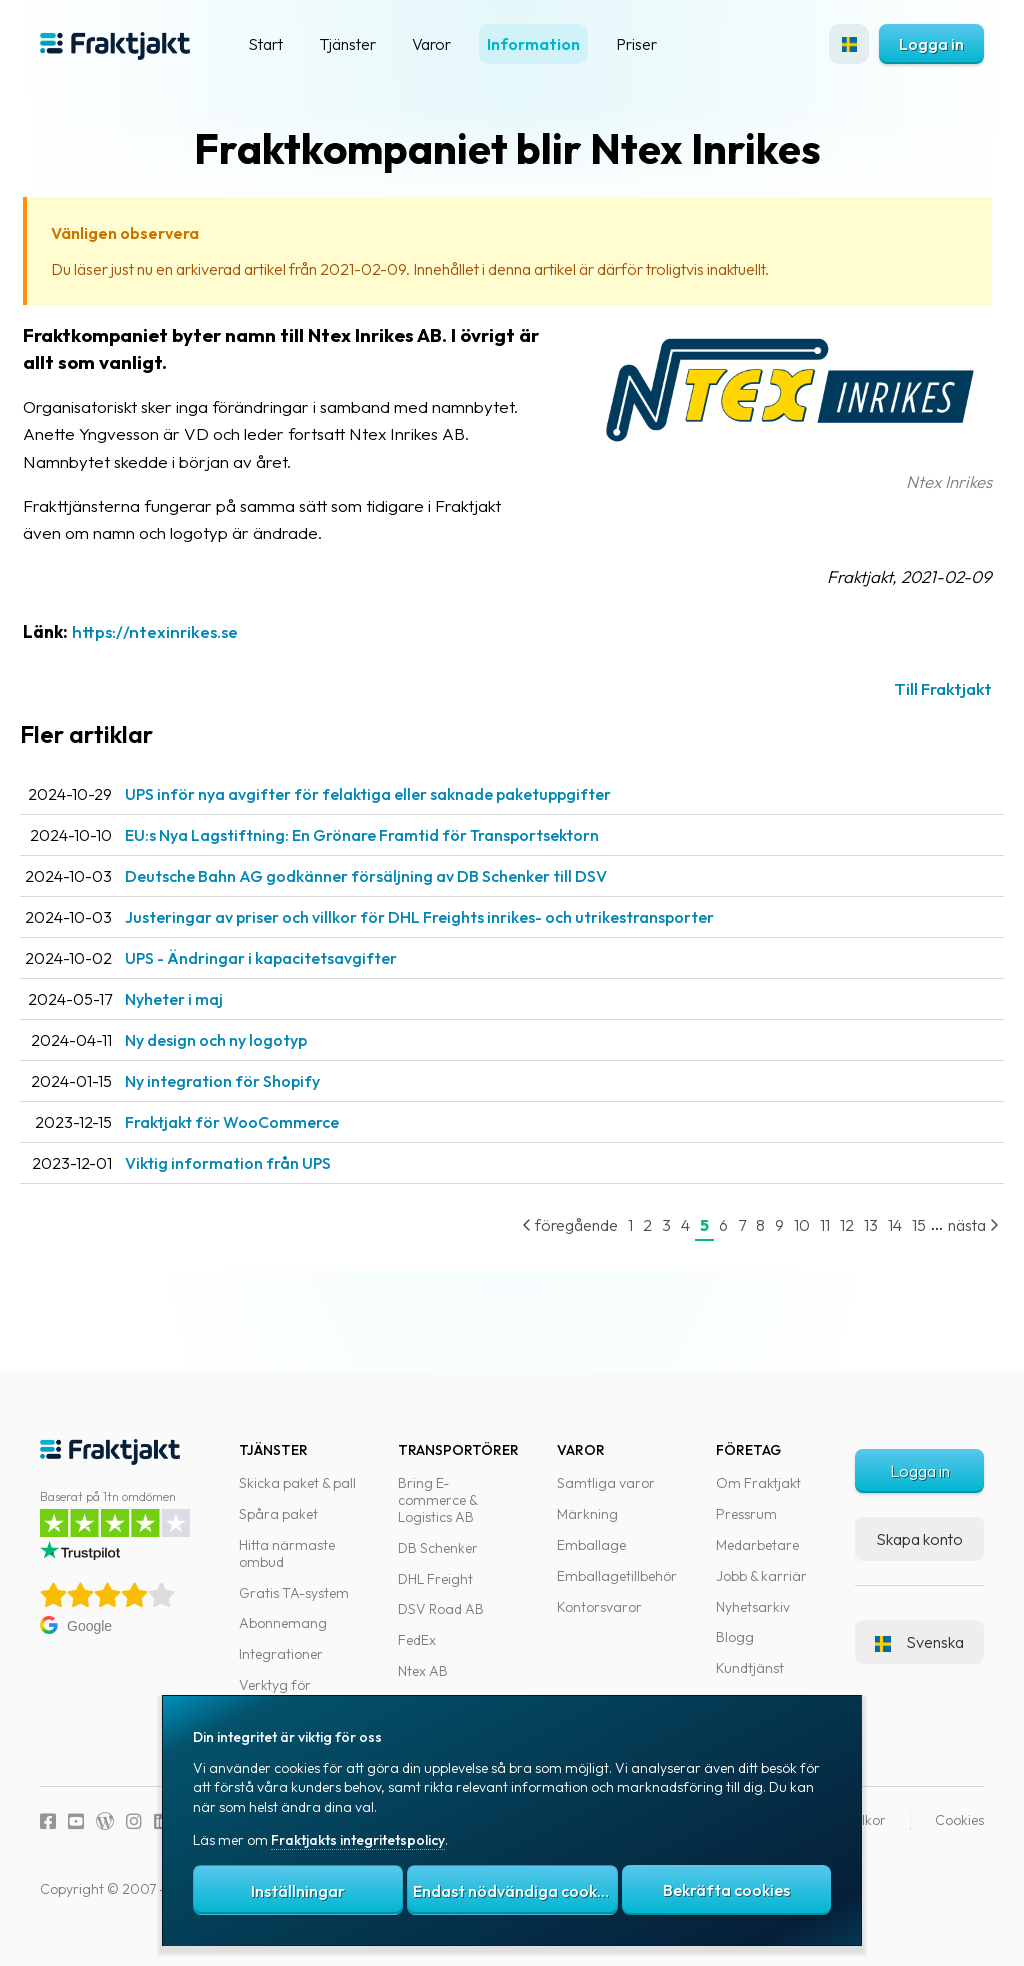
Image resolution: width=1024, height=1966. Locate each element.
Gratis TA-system (294, 1593)
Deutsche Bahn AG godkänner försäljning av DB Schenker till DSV (401, 876)
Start (265, 44)
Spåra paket (278, 1514)
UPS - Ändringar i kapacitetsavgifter (296, 958)
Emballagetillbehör (617, 1576)
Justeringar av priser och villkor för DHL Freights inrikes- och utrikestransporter (454, 917)
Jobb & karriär (761, 1576)
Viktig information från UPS (263, 1163)
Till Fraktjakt (923, 688)
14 (875, 1225)
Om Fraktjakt (758, 1483)
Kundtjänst (750, 1668)
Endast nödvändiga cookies (515, 1891)
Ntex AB (423, 1671)
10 (782, 1225)
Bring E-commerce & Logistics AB (437, 1500)
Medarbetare (757, 1545)
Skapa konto (919, 1539)
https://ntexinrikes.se (190, 631)
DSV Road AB (441, 1609)
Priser (636, 44)
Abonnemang (283, 1623)
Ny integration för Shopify (257, 1081)
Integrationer (281, 1654)
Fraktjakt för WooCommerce (267, 1122)
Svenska (919, 1642)
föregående (550, 1225)
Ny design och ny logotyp (251, 1040)
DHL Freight (435, 1579)
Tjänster (347, 44)
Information (533, 44)
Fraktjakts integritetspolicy (358, 1840)
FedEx (417, 1640)
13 (851, 1225)
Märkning (587, 1514)
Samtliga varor (606, 1483)
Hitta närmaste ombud (287, 1553)
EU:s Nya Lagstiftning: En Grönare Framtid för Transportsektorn (397, 835)
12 (827, 1225)
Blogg (735, 1637)
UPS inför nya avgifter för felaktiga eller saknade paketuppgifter (403, 794)
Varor (431, 44)
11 (805, 1225)
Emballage (591, 1545)
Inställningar (298, 1891)
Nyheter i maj (209, 999)
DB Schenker (438, 1548)
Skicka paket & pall (297, 1483)
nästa (953, 1225)
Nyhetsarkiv (753, 1607)
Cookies (959, 1820)
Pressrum (746, 1514)
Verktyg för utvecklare (275, 1693)
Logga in (931, 44)
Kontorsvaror (599, 1607)
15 (899, 1225)
